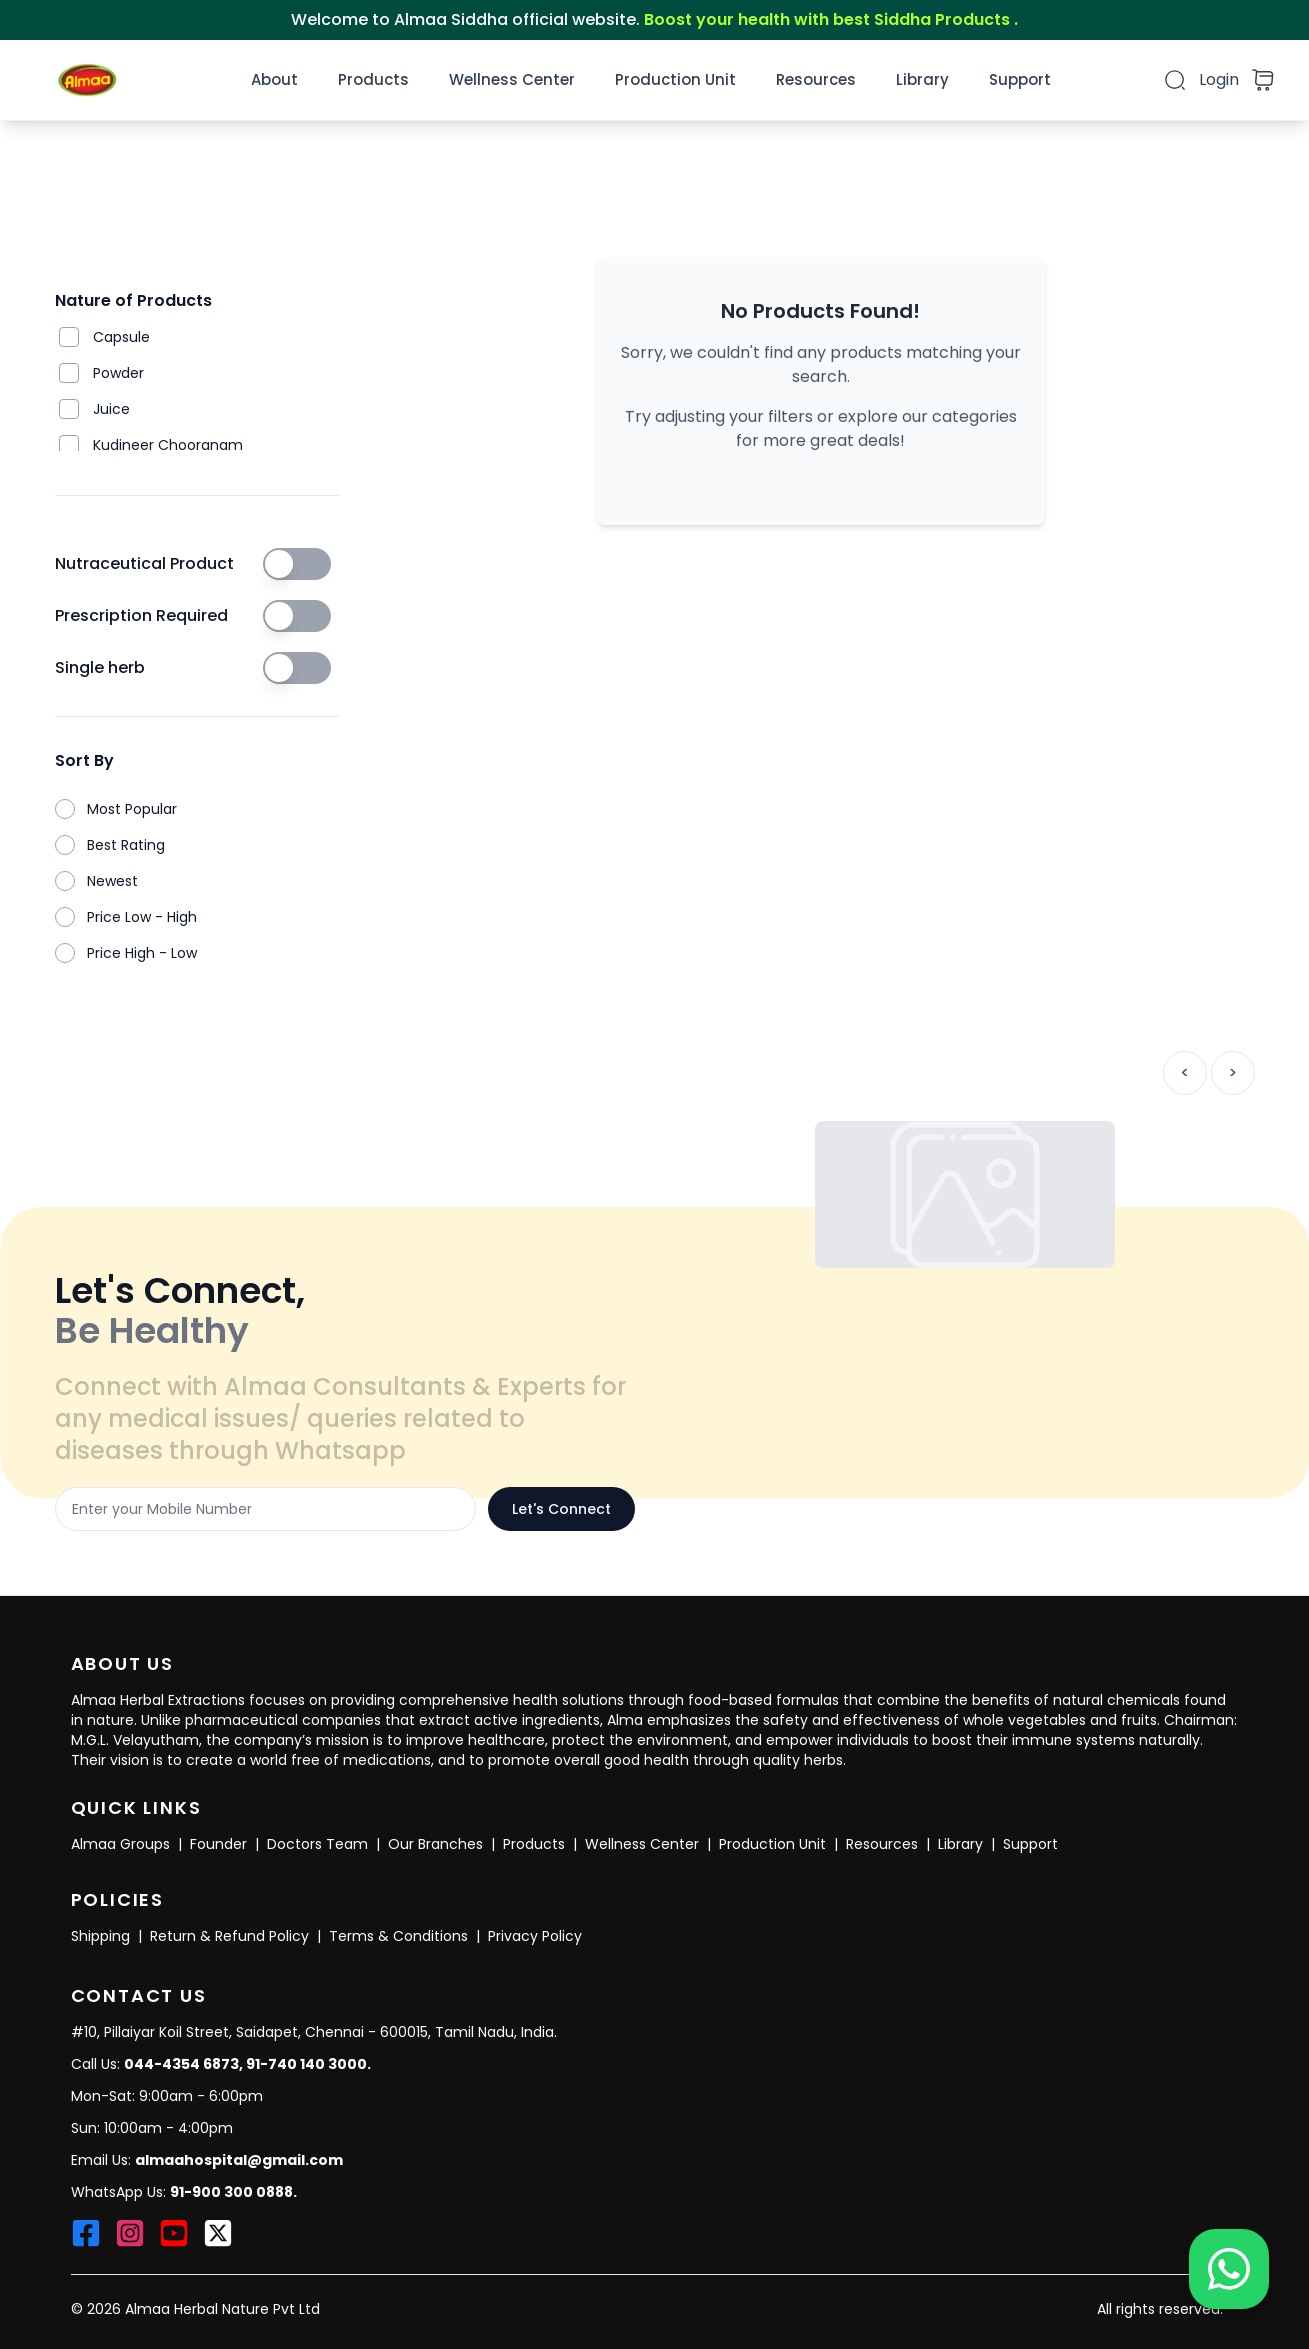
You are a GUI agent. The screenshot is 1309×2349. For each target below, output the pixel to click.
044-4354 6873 (181, 2064)
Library (922, 79)
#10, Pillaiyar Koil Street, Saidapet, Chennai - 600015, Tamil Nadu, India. (314, 2032)
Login (1219, 79)
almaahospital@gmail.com (239, 2160)
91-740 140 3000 (306, 2064)
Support (1020, 79)
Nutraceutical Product (144, 563)
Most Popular (132, 809)
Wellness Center (512, 79)
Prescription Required (141, 615)
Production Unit (675, 79)
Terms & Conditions (398, 1936)
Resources (816, 79)
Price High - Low (142, 953)
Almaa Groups (120, 1844)
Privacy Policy (535, 1936)
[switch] (297, 564)
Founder (218, 1844)
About (274, 79)
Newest (112, 881)
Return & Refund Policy (229, 1936)
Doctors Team (317, 1844)
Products (373, 79)
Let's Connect (561, 1509)
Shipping (100, 1936)
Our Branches (435, 1844)
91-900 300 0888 (231, 2192)
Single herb (100, 667)
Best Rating (126, 845)
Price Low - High (142, 917)
